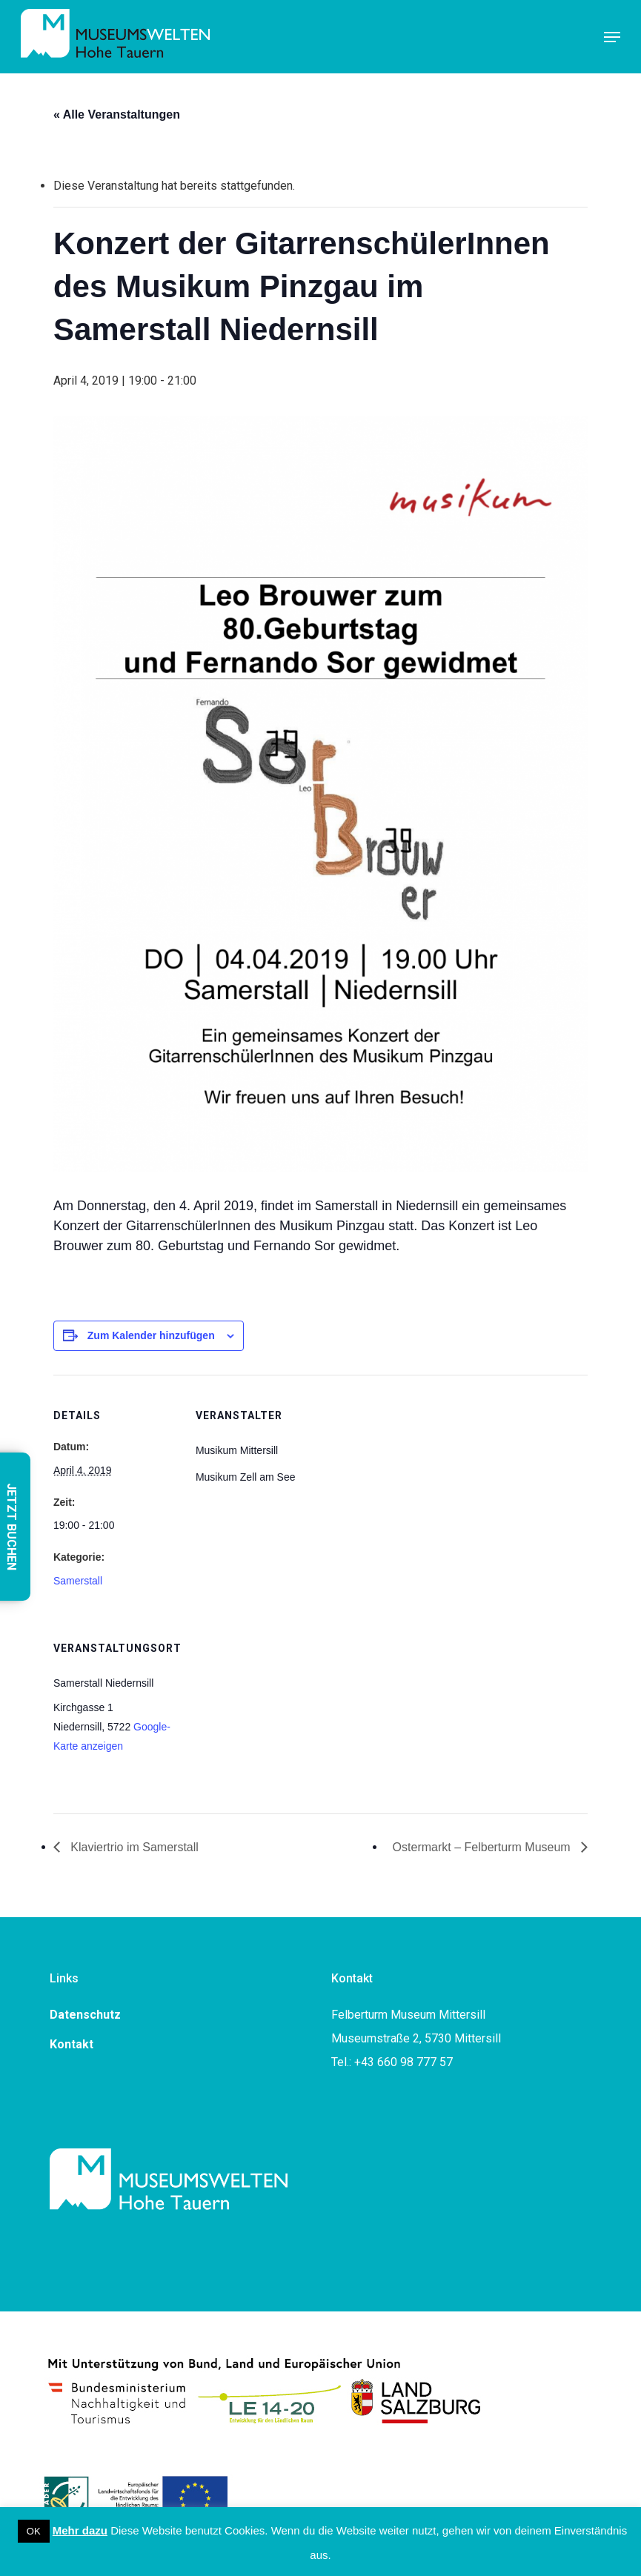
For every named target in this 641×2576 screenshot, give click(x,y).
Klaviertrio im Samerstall (133, 1847)
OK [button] (34, 2531)
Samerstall (77, 1581)
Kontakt (71, 2044)
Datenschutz (85, 2015)
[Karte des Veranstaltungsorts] (274, 1709)
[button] (612, 37)
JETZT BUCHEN (11, 1526)
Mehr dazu (80, 2530)
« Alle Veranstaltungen (116, 114)
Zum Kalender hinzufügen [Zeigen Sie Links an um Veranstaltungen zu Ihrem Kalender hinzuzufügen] (151, 1335)
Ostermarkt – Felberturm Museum (483, 1847)
